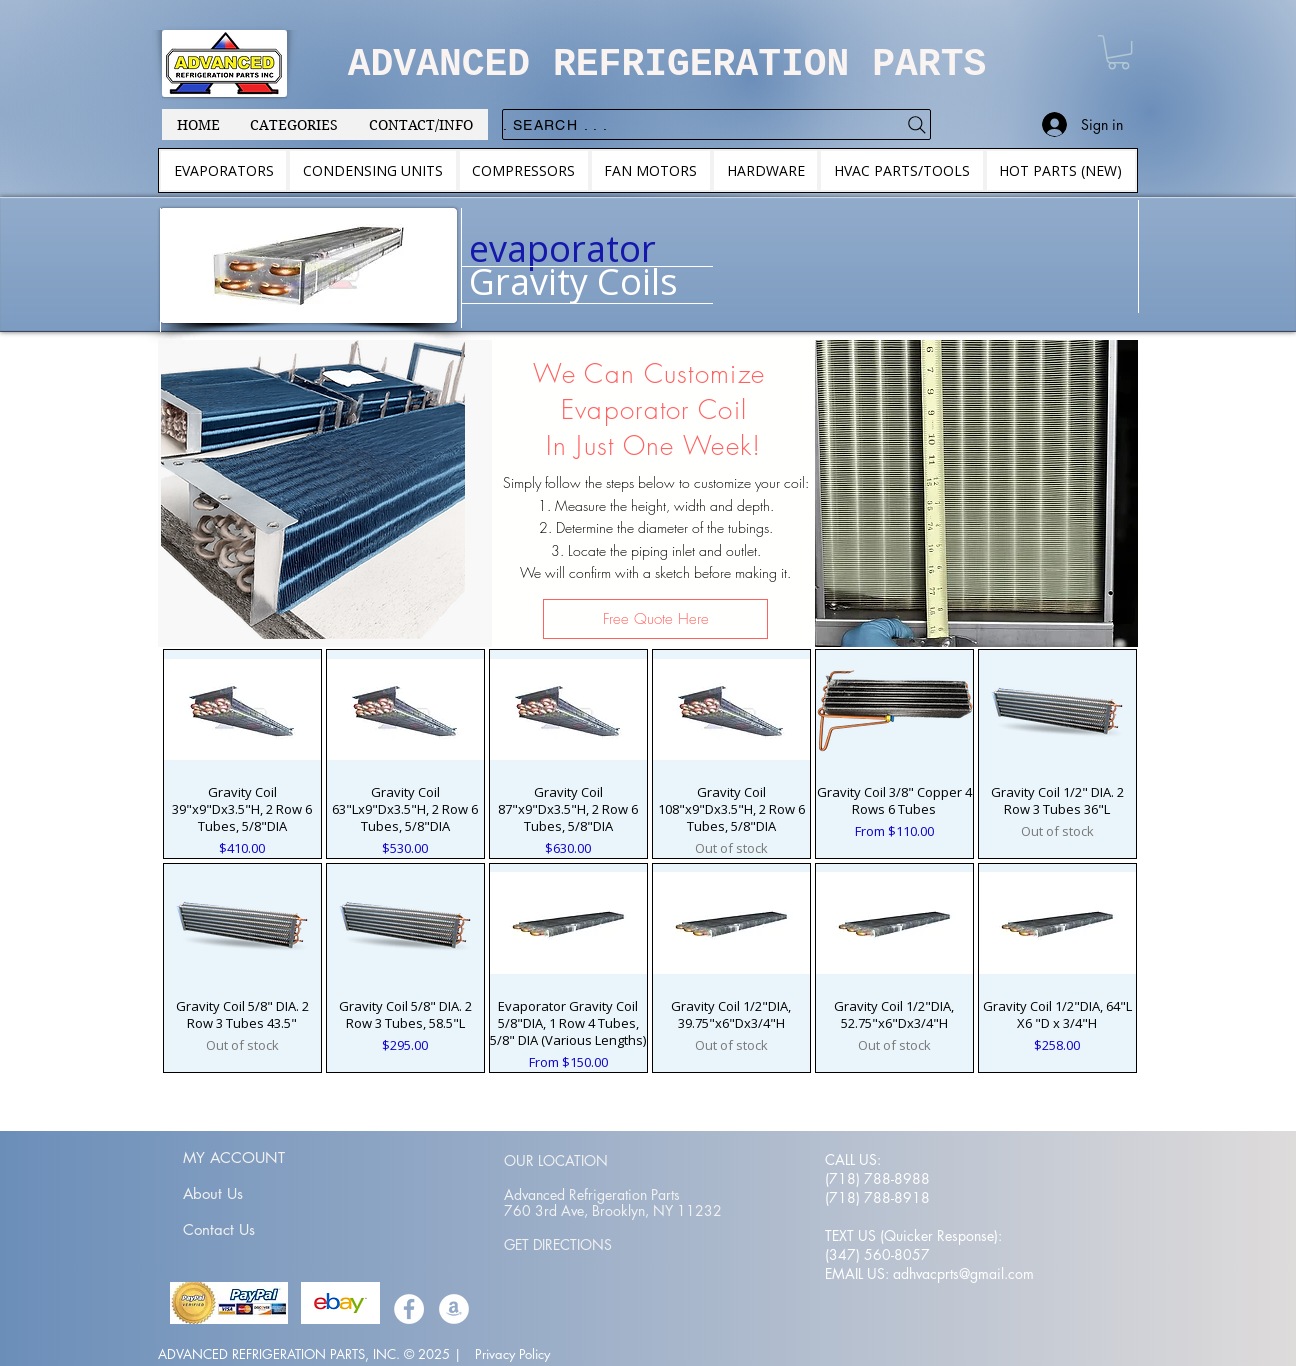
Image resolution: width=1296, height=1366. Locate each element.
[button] (1118, 52)
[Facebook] (409, 1309)
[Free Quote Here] (655, 619)
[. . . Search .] (716, 124)
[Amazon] (454, 1309)
